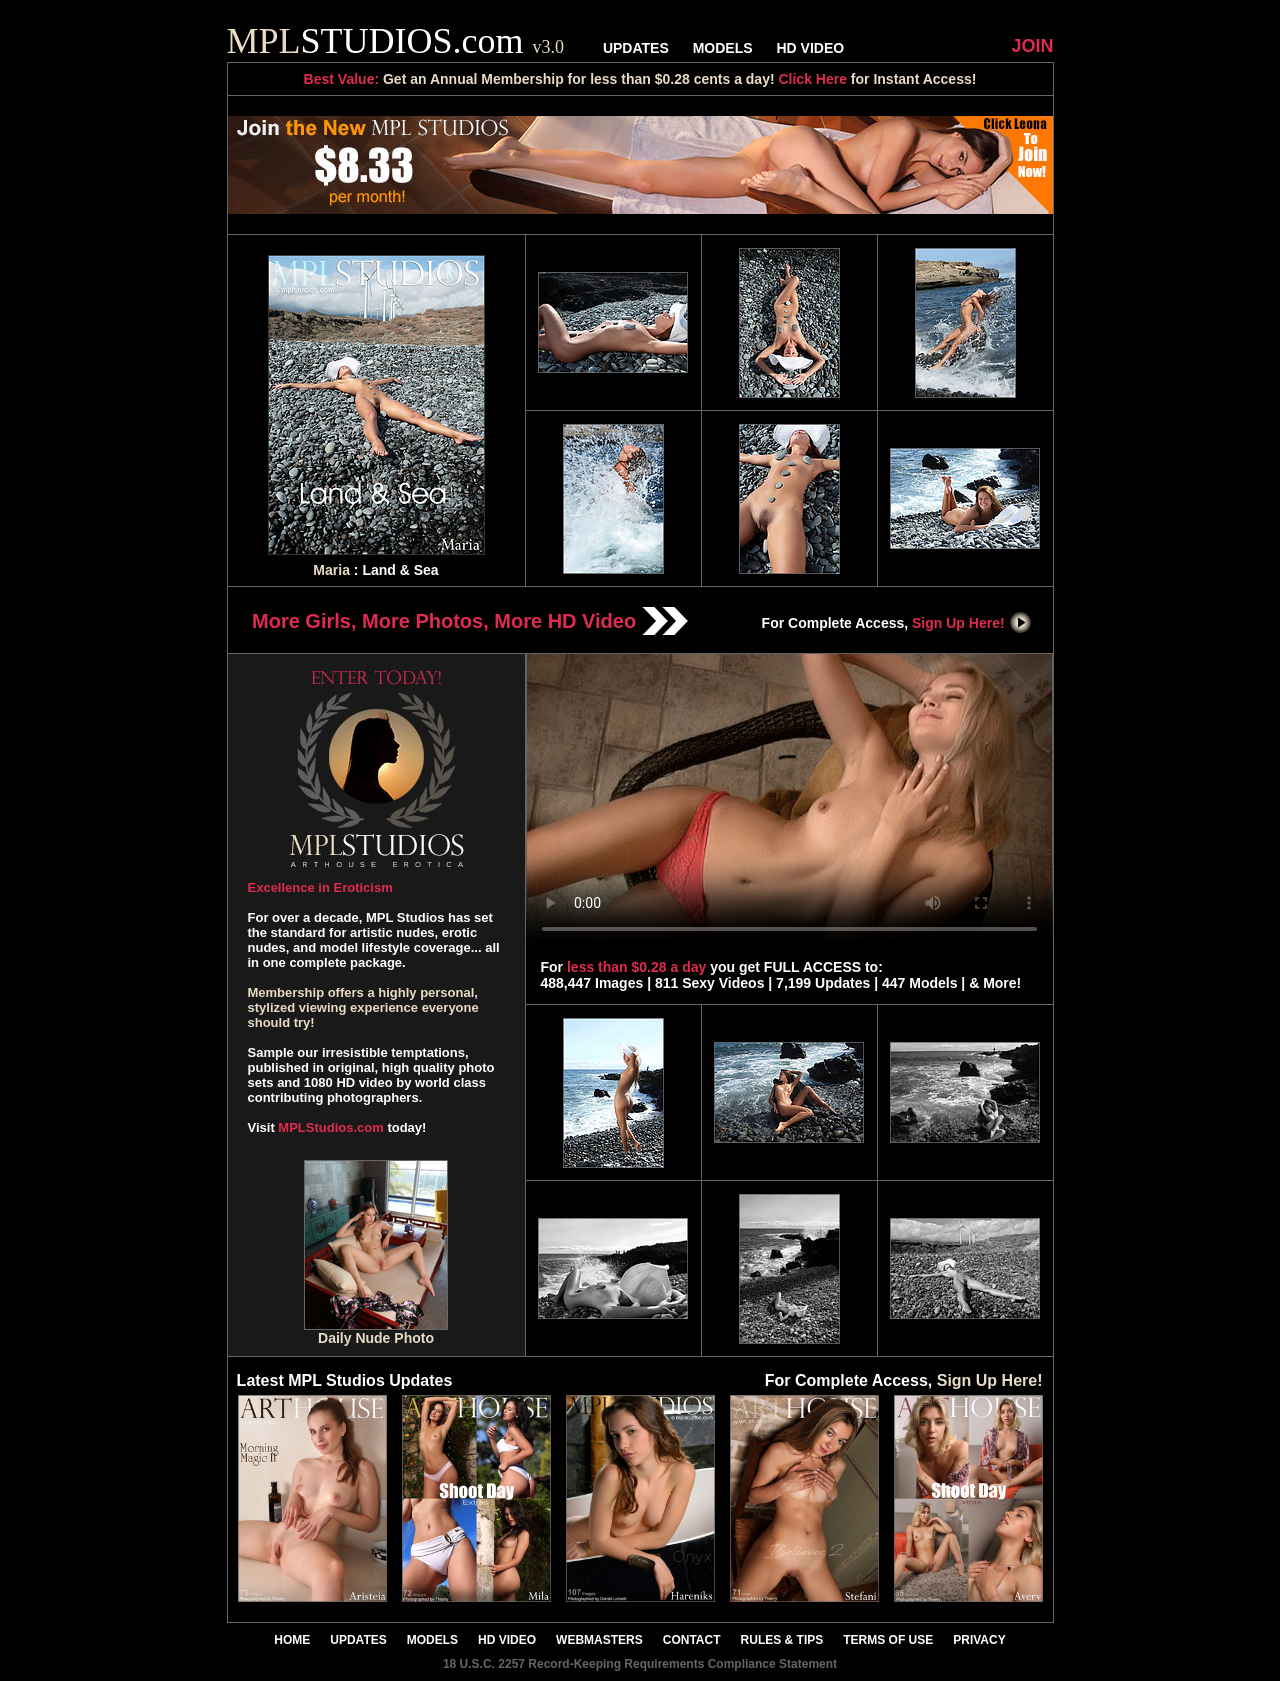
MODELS (723, 48)
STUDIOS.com (396, 41)
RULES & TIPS (782, 1640)
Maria (331, 570)
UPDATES (636, 48)
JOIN (1032, 46)
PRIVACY (979, 1640)
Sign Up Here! (972, 623)
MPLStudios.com (330, 1127)
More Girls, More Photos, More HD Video (470, 621)
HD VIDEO (810, 48)
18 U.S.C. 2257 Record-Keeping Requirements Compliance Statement (640, 1664)
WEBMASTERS (599, 1640)
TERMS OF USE (888, 1640)
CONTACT (692, 1640)
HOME (292, 1640)
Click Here (812, 79)
